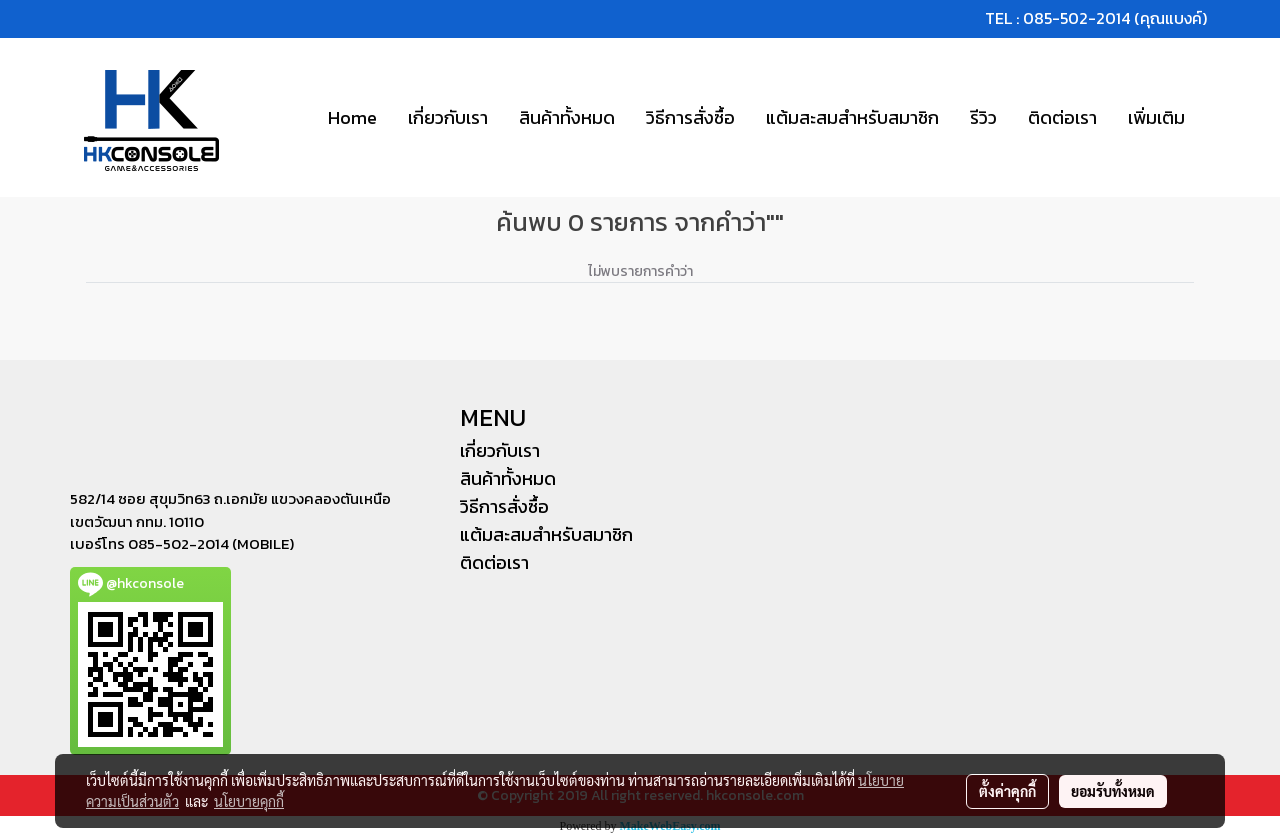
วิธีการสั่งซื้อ (690, 117)
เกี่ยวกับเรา (448, 117)
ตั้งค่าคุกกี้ (1007, 791)
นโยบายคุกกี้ (249, 801)
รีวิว (983, 117)
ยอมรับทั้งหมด (1113, 791)
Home (352, 117)
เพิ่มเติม (1156, 117)
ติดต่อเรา (1062, 117)
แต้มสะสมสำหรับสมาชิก (852, 117)
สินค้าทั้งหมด (567, 117)
